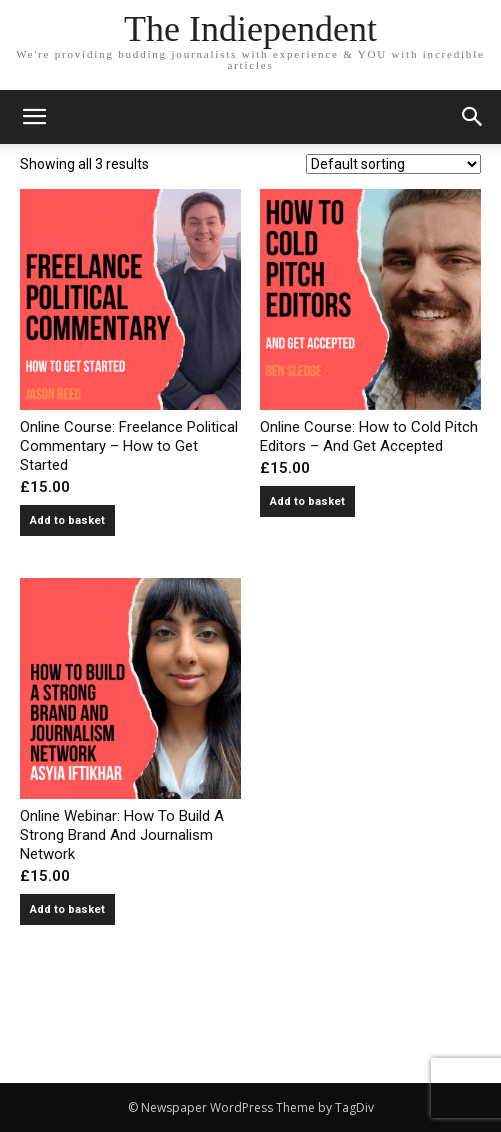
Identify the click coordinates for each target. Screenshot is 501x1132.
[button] (473, 117)
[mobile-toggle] (34, 117)
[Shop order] (393, 164)
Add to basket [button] (67, 520)
